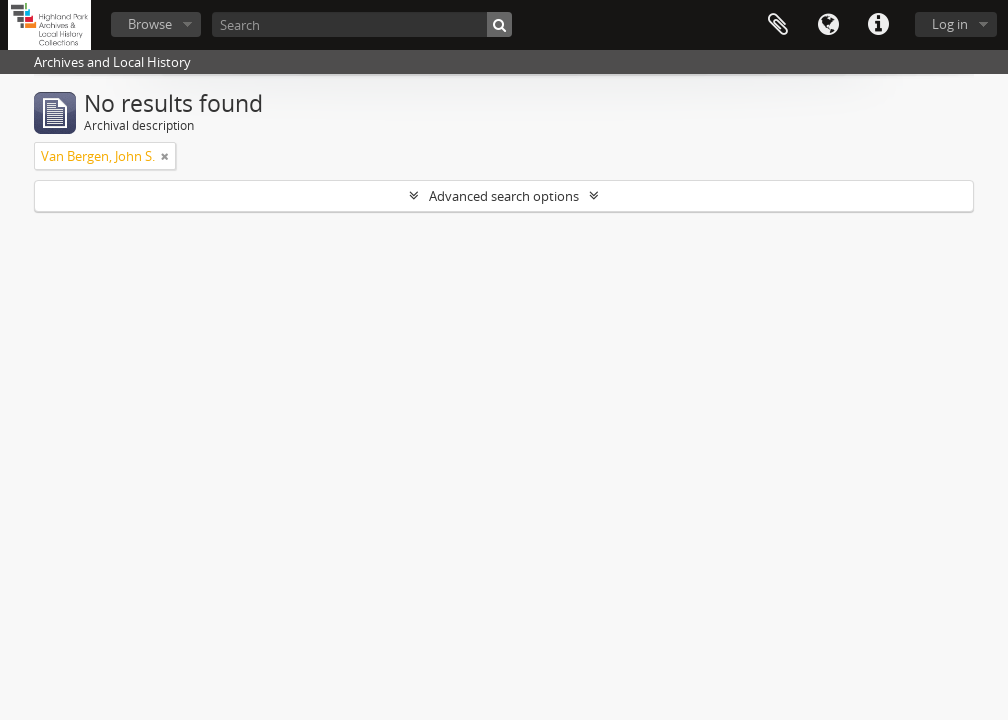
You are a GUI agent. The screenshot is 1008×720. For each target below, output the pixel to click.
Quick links (878, 25)
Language (828, 25)
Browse (150, 24)
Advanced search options (504, 196)
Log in (950, 24)
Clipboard (778, 25)
